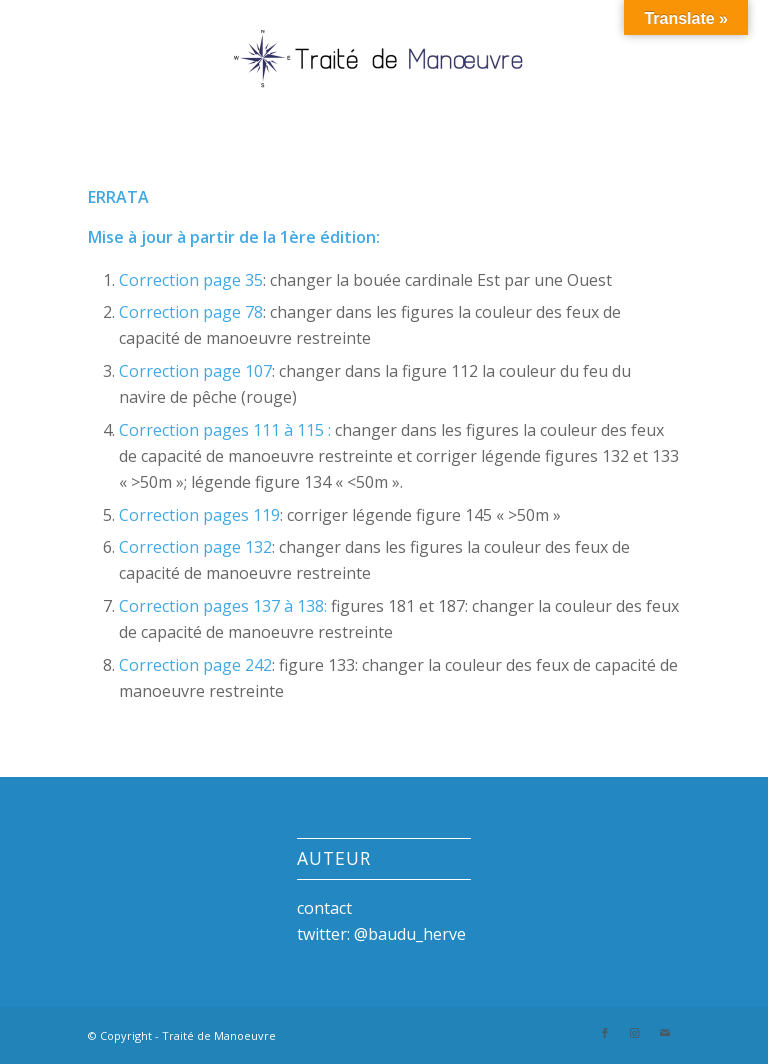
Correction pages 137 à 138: (223, 606)
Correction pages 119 (199, 515)
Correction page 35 (191, 280)
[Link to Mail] (665, 1033)
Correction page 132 (195, 547)
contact (324, 908)
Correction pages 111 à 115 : (225, 430)
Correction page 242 (195, 665)
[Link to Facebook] (605, 1033)
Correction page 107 (195, 371)
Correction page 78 (191, 312)
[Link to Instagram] (635, 1033)
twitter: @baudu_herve (381, 934)
